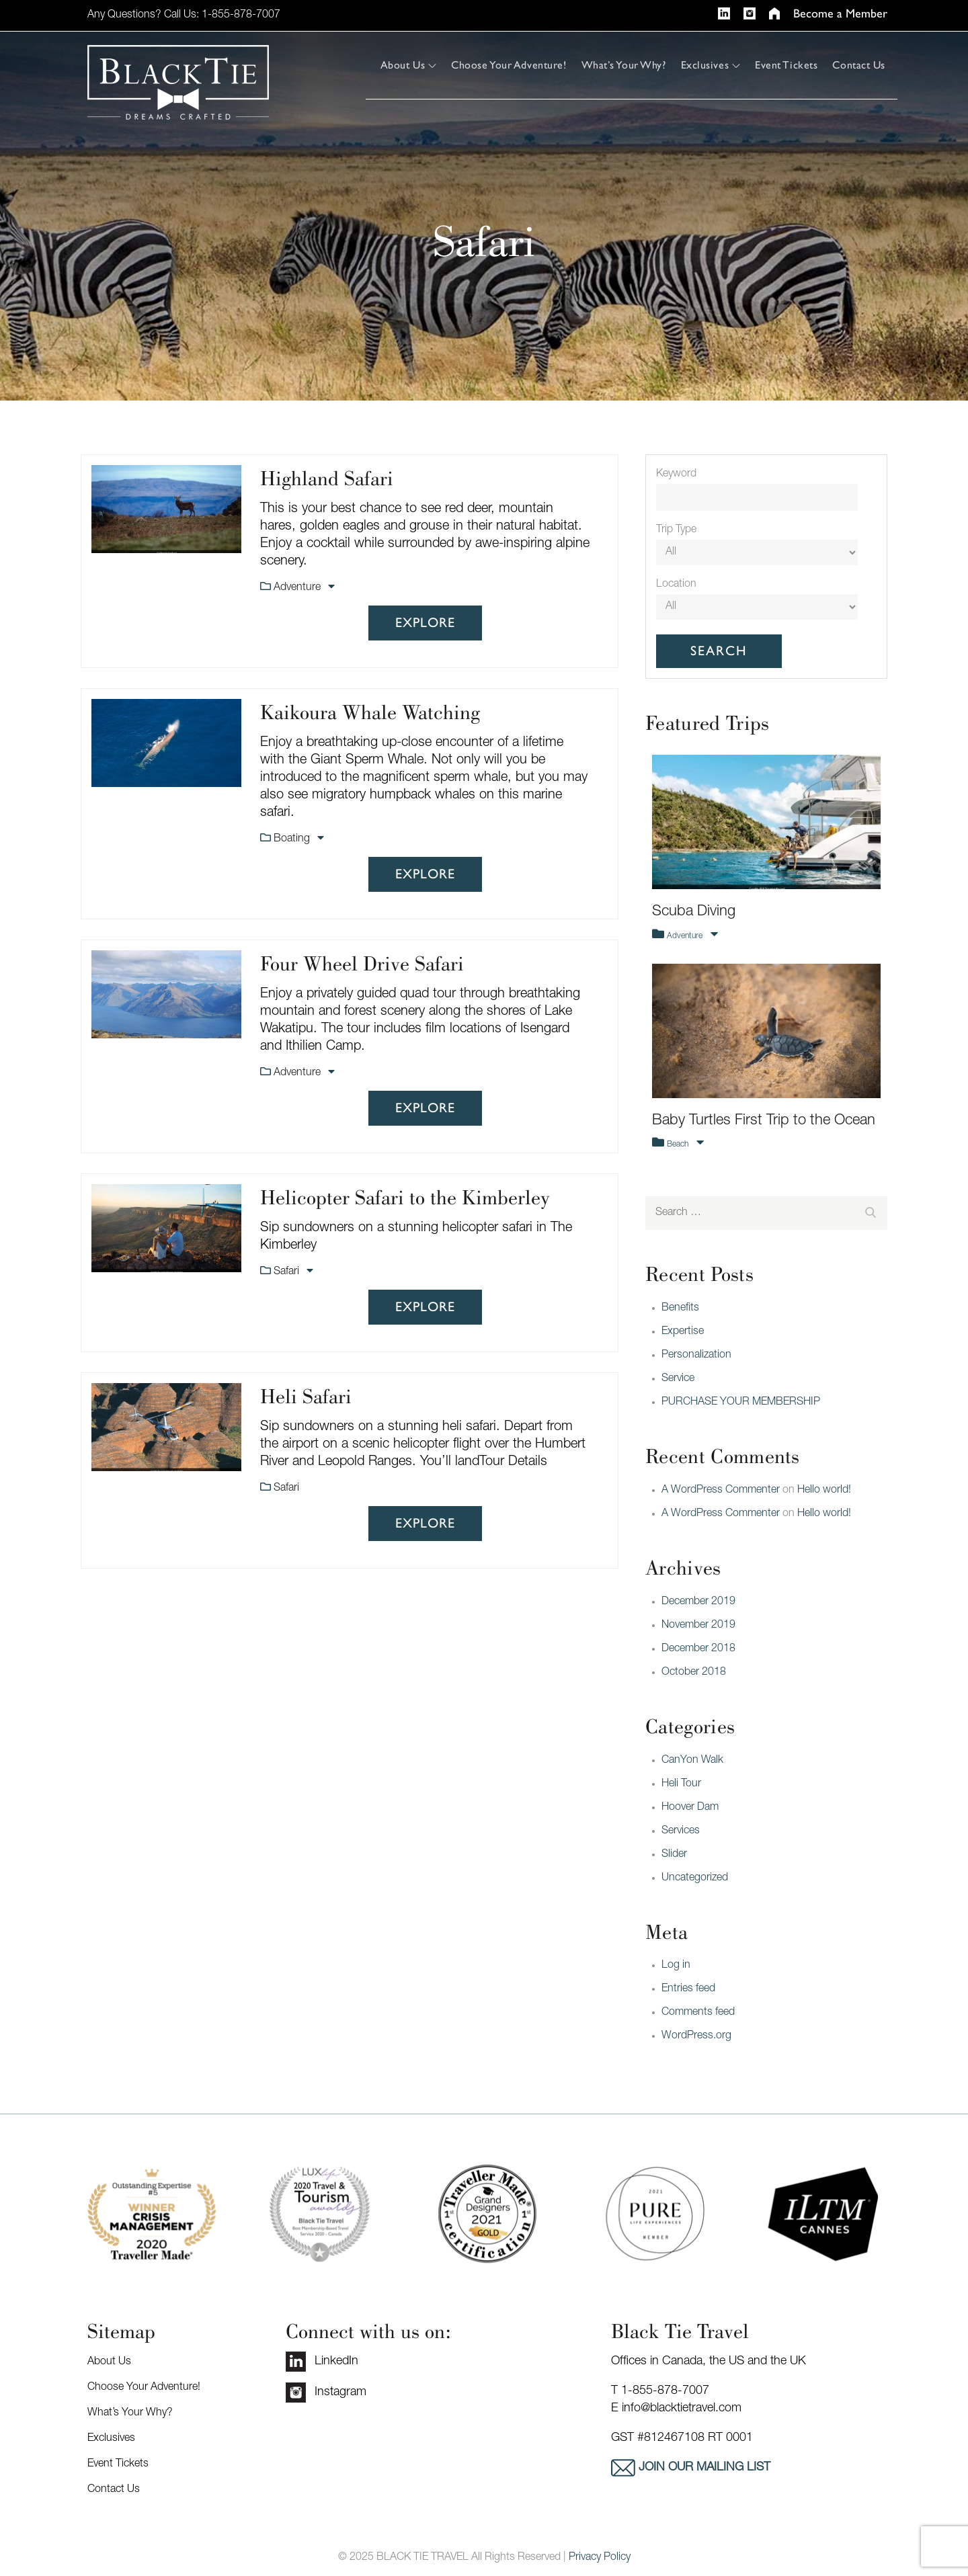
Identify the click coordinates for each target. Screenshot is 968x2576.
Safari (288, 1272)
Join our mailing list (702, 2468)
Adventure (298, 588)
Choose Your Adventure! (508, 65)
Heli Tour (681, 1784)
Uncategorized (694, 1878)
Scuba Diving (693, 912)
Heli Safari (306, 1396)
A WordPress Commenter (720, 1490)
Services (680, 1831)
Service (677, 1379)
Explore (425, 623)
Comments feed (698, 2012)
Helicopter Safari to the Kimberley (405, 1197)
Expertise (682, 1332)
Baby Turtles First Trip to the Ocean (763, 1121)
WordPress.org (696, 2036)
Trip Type (676, 530)
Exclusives (711, 65)
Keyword (676, 474)
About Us (408, 65)
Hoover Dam (690, 1807)
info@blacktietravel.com (681, 2409)
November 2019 (698, 1625)
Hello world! (824, 1490)
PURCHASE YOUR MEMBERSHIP (740, 1402)
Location (676, 584)
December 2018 (698, 1649)
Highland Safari (326, 478)
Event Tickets (786, 65)
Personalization (696, 1355)
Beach (678, 1144)
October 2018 (693, 1672)
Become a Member (840, 14)
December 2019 (698, 1602)
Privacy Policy (600, 2557)
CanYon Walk (692, 1760)
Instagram (326, 2392)
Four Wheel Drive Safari (362, 963)
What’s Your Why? (623, 65)
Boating (293, 839)
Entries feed (688, 1989)
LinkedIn (322, 2362)
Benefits (680, 1308)
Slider (674, 1855)
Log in (675, 1965)
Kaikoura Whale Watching (370, 711)
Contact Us (858, 65)
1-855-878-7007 (241, 15)
